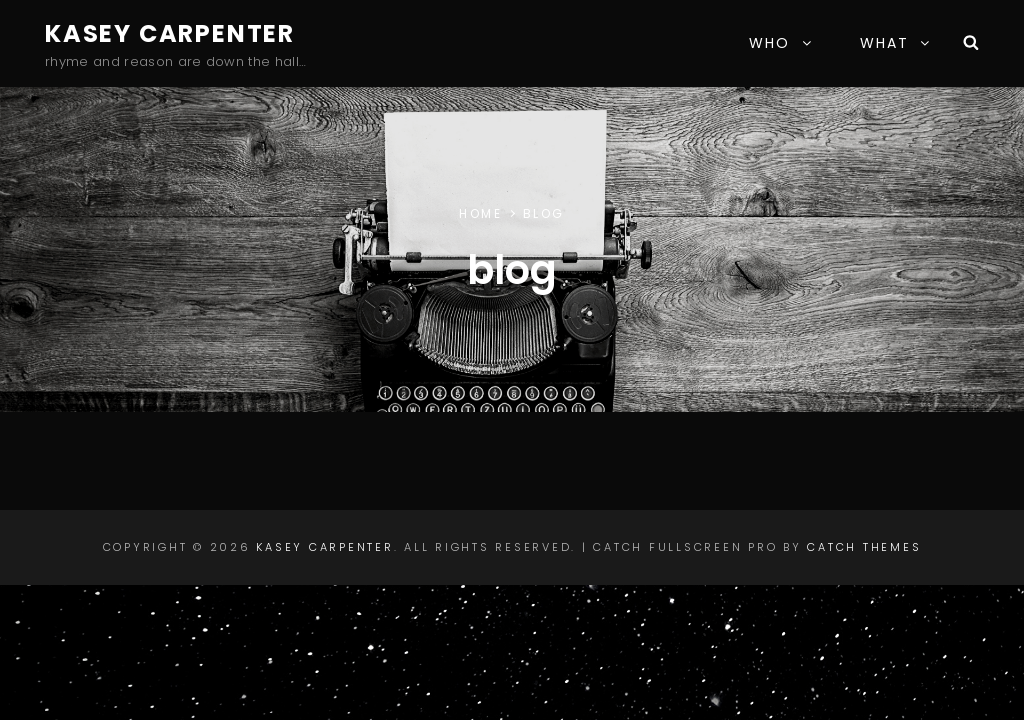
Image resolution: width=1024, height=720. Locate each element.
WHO (781, 43)
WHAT (896, 43)
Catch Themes (864, 547)
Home (480, 213)
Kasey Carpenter (170, 33)
